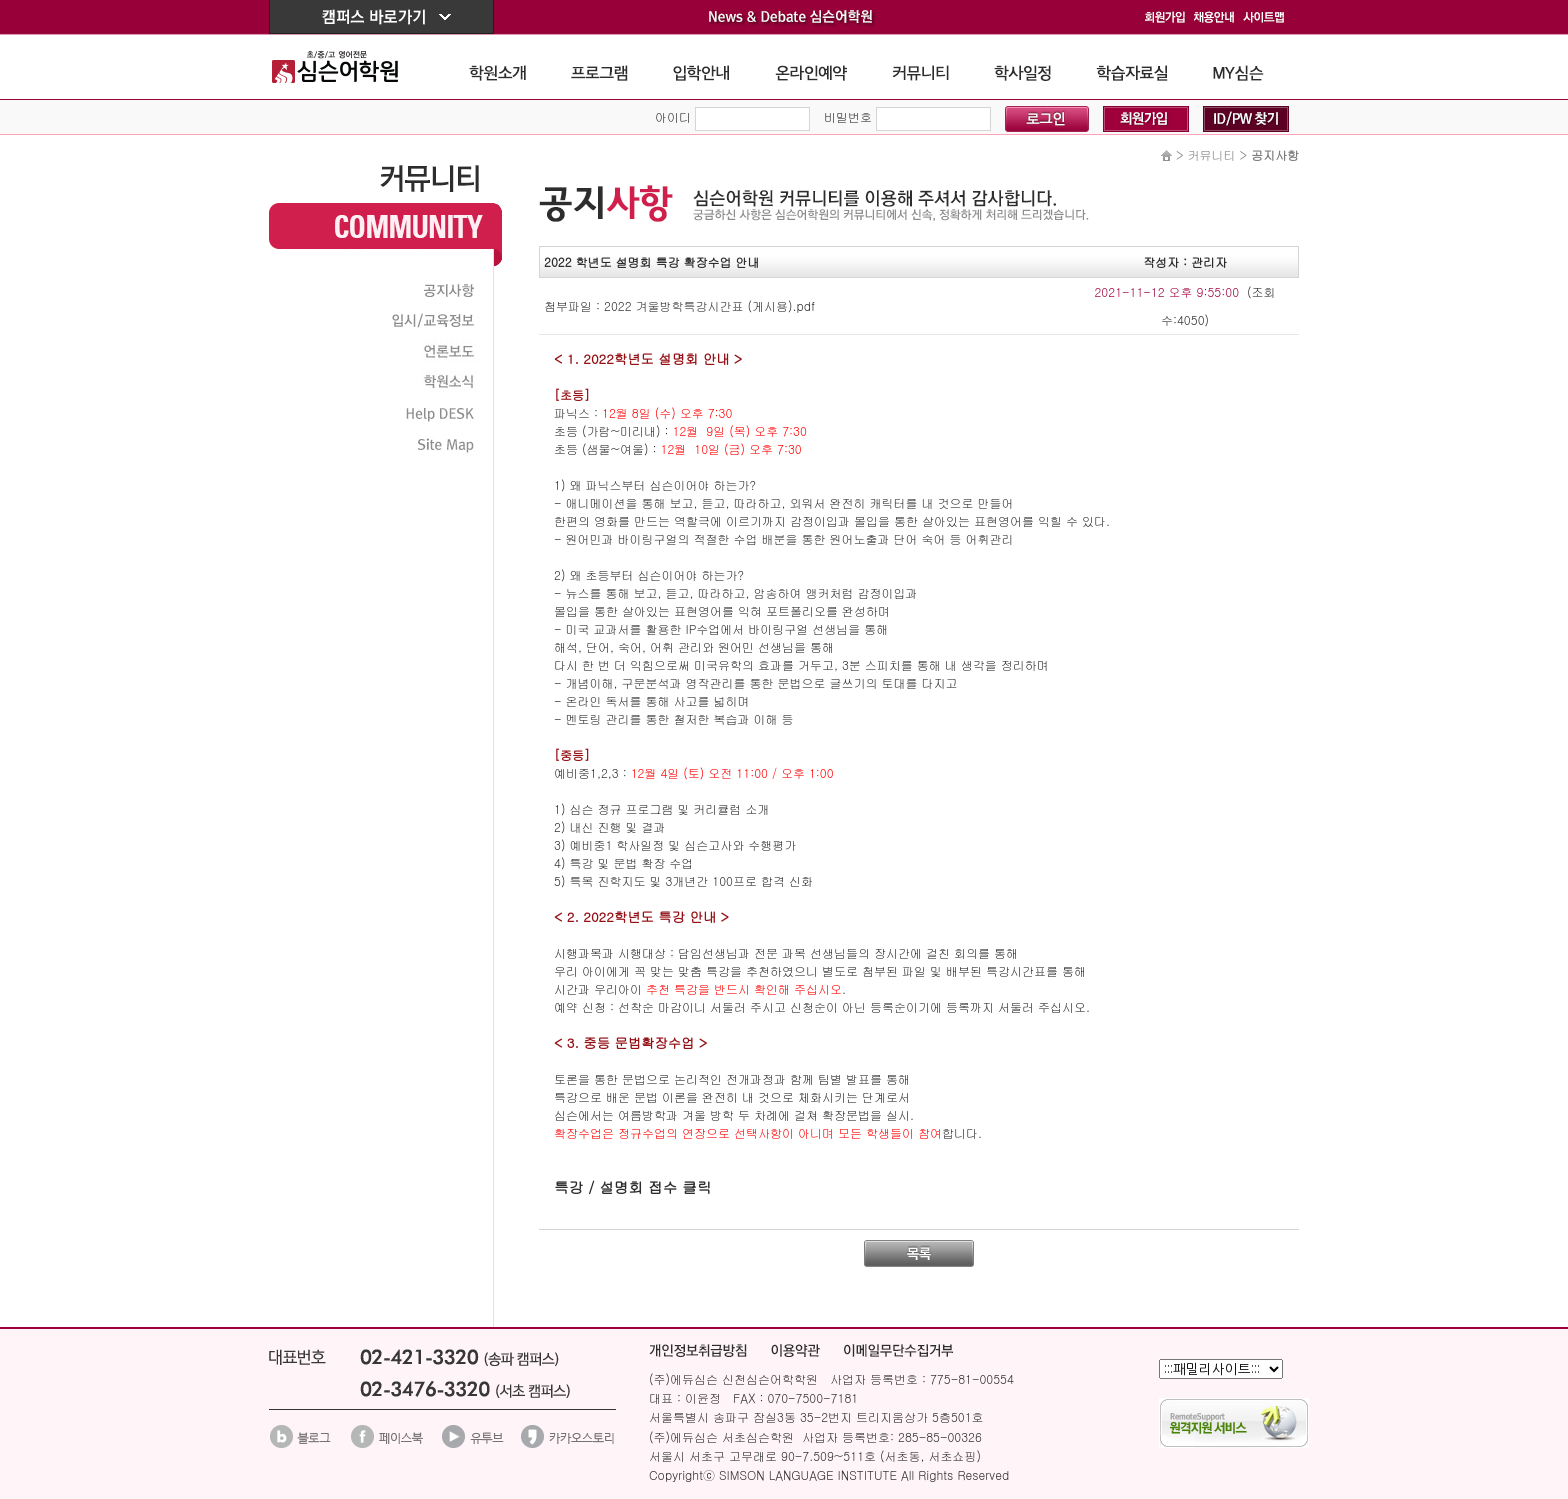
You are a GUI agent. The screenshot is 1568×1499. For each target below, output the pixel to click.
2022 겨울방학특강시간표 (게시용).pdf (709, 305)
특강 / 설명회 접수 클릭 (633, 1186)
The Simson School (350, 66)
